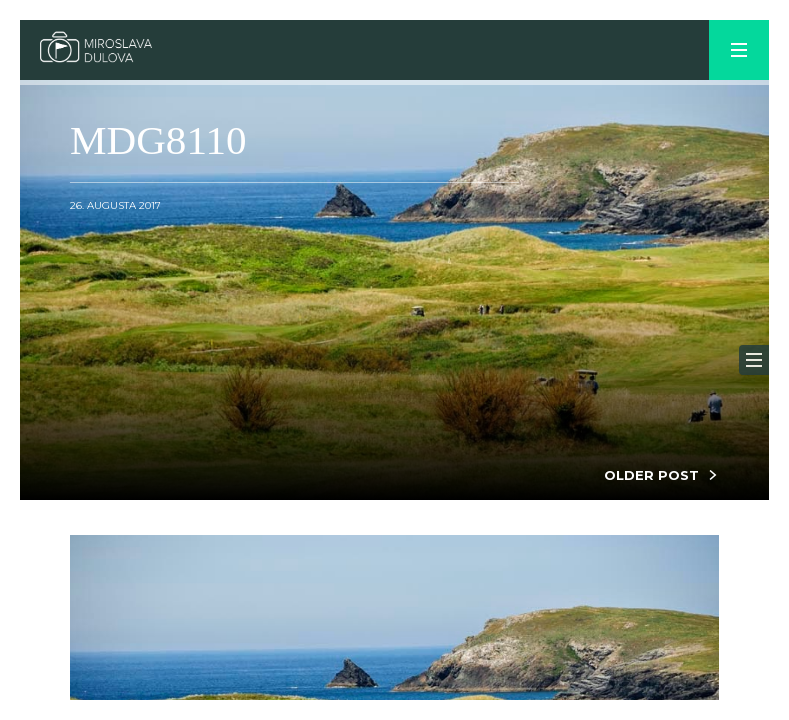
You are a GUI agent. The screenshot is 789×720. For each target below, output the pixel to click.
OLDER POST (651, 475)
